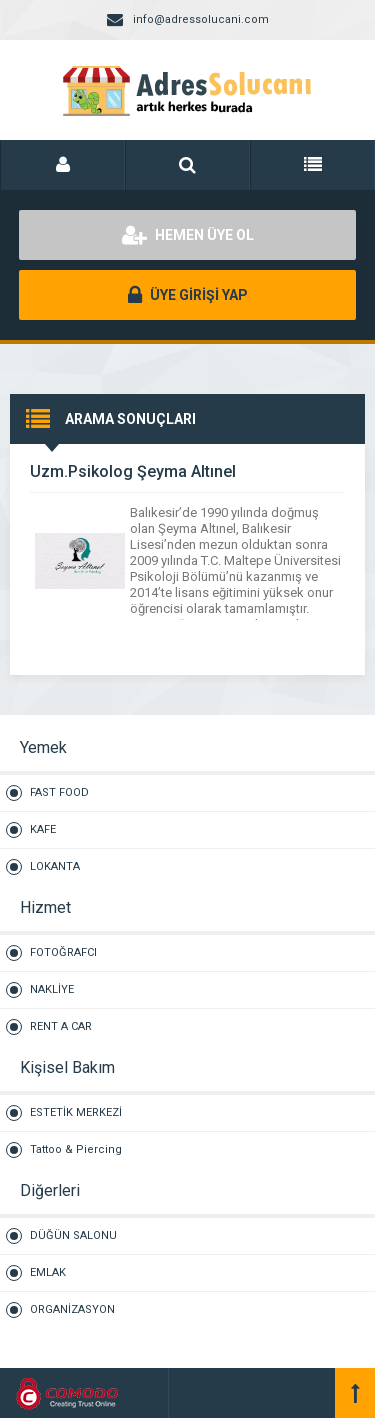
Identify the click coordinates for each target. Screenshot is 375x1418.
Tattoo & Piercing (76, 1149)
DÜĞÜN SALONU (73, 1235)
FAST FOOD (59, 792)
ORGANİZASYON (72, 1309)
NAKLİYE (52, 989)
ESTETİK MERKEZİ (76, 1112)
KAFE (43, 829)
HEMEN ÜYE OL (188, 235)
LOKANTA (55, 866)
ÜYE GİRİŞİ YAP (188, 295)
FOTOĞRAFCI (63, 952)
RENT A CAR (61, 1026)
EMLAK (48, 1272)
